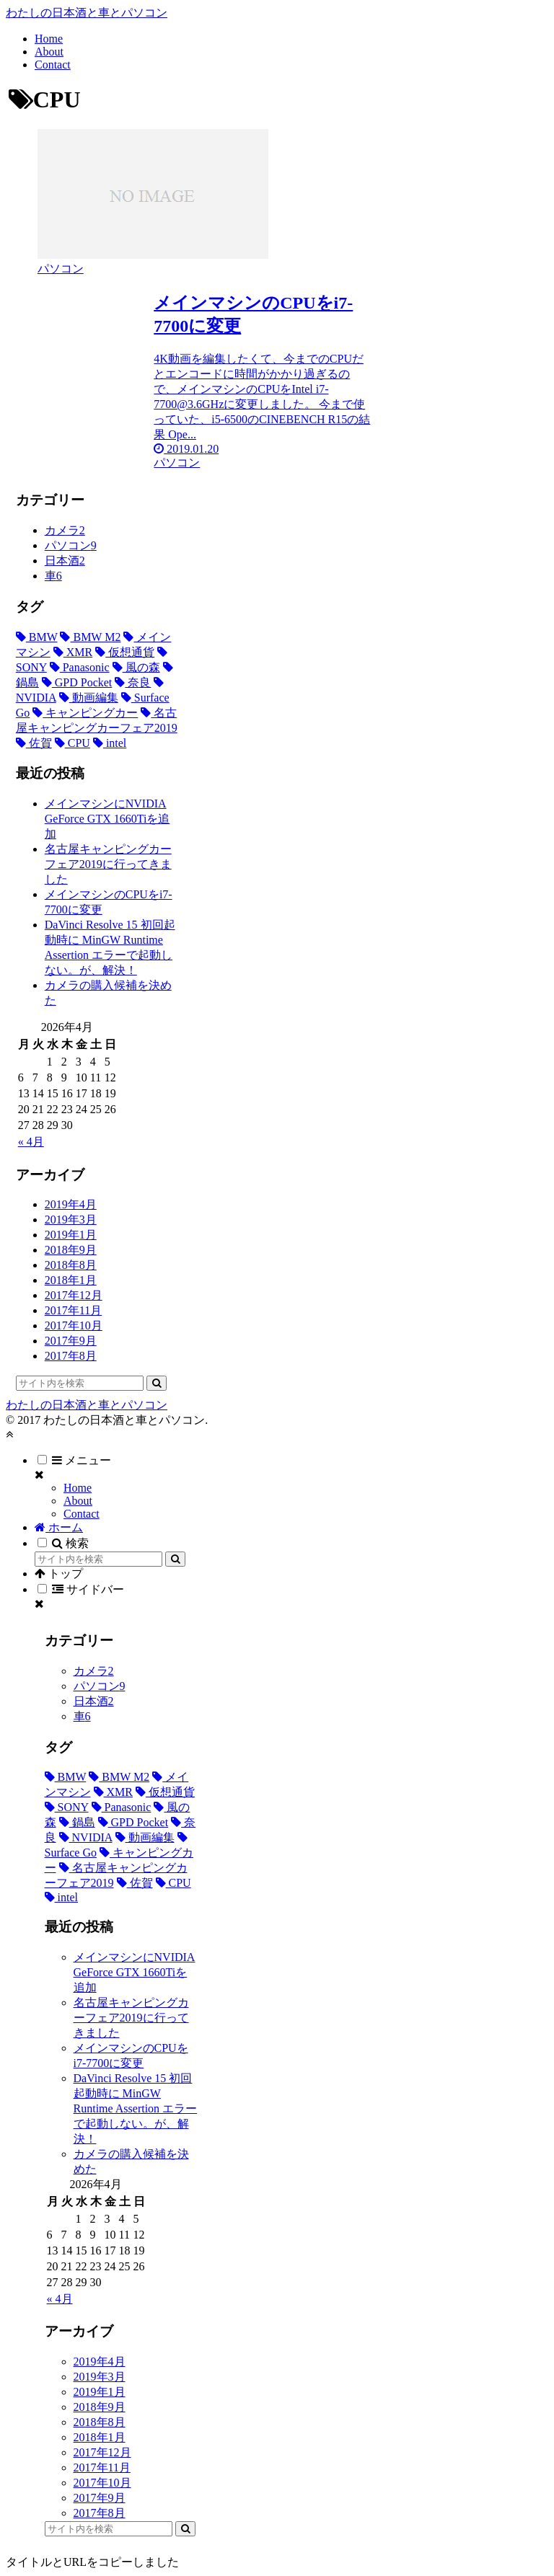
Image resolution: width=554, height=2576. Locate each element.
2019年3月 (71, 1219)
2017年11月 (73, 1310)
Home (77, 1488)
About (77, 1501)
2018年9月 (71, 1250)
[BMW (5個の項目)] (37, 637)
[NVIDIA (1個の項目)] (86, 1837)
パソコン (71, 545)
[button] (156, 1383)
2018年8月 (71, 1265)
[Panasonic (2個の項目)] (80, 667)
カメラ (65, 530)
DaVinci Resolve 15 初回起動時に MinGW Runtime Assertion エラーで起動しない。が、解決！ (136, 2108)
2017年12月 (73, 1295)
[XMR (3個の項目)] (72, 652)
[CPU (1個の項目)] (72, 743)
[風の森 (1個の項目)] (136, 667)
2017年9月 (71, 1341)
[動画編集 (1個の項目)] (88, 697)
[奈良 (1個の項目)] (133, 682)
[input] (80, 1383)
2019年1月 (71, 1235)
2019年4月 (71, 1204)
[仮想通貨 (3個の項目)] (124, 652)
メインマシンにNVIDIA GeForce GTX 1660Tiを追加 (107, 818)
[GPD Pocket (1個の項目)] (77, 682)
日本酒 (65, 560)
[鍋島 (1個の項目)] (77, 1822)
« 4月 (31, 1142)
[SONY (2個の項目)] (67, 1807)
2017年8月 (71, 1356)
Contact (81, 1514)
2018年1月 (71, 1280)
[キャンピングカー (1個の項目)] (85, 713)
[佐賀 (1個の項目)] (34, 743)
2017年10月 (73, 1325)
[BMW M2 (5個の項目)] (90, 637)
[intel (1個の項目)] (109, 743)
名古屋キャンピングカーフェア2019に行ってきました (108, 864)
